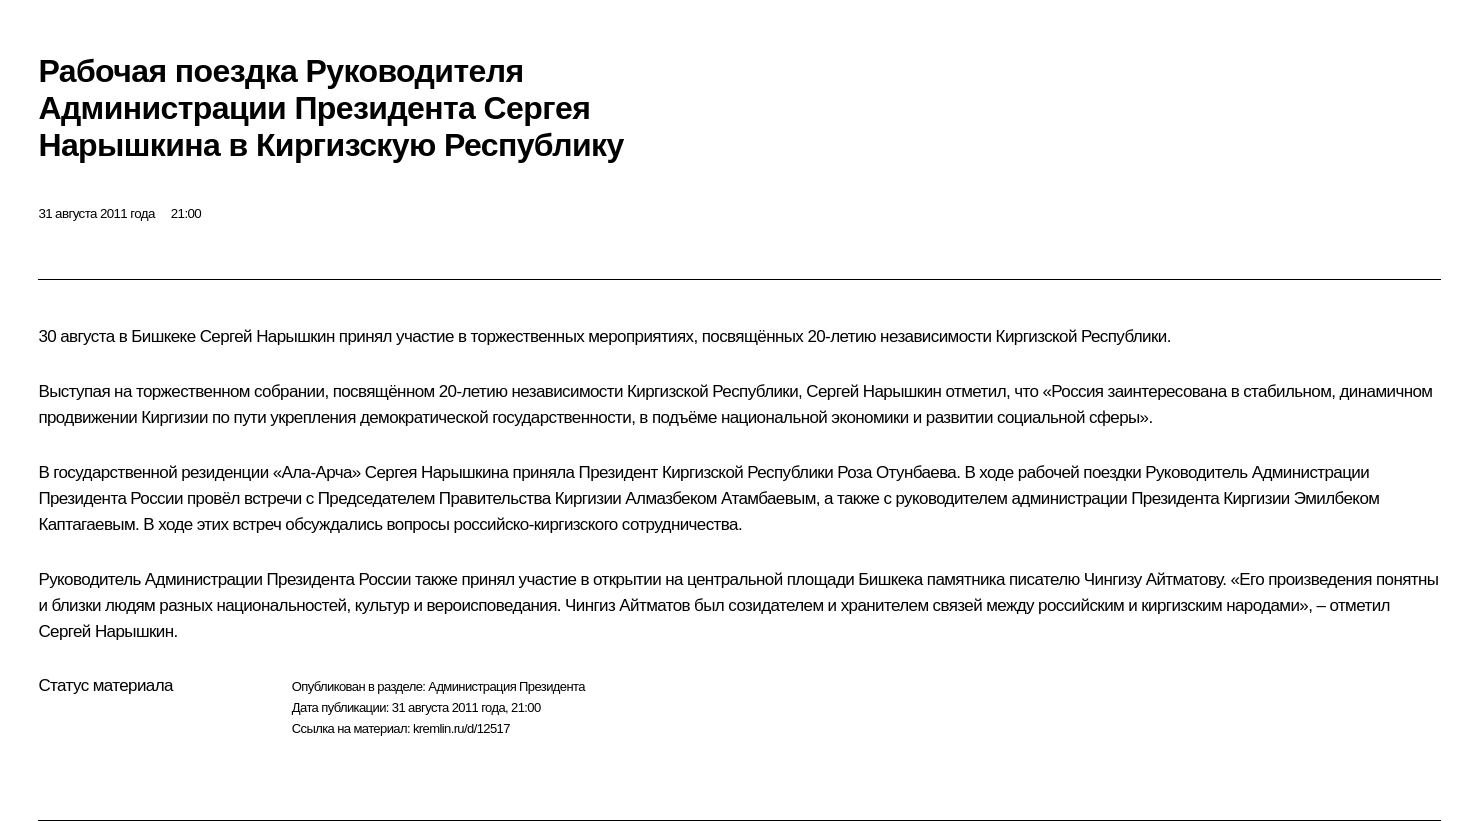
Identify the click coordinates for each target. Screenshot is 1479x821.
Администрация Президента (506, 686)
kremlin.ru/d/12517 (461, 728)
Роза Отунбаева (896, 472)
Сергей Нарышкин (267, 336)
